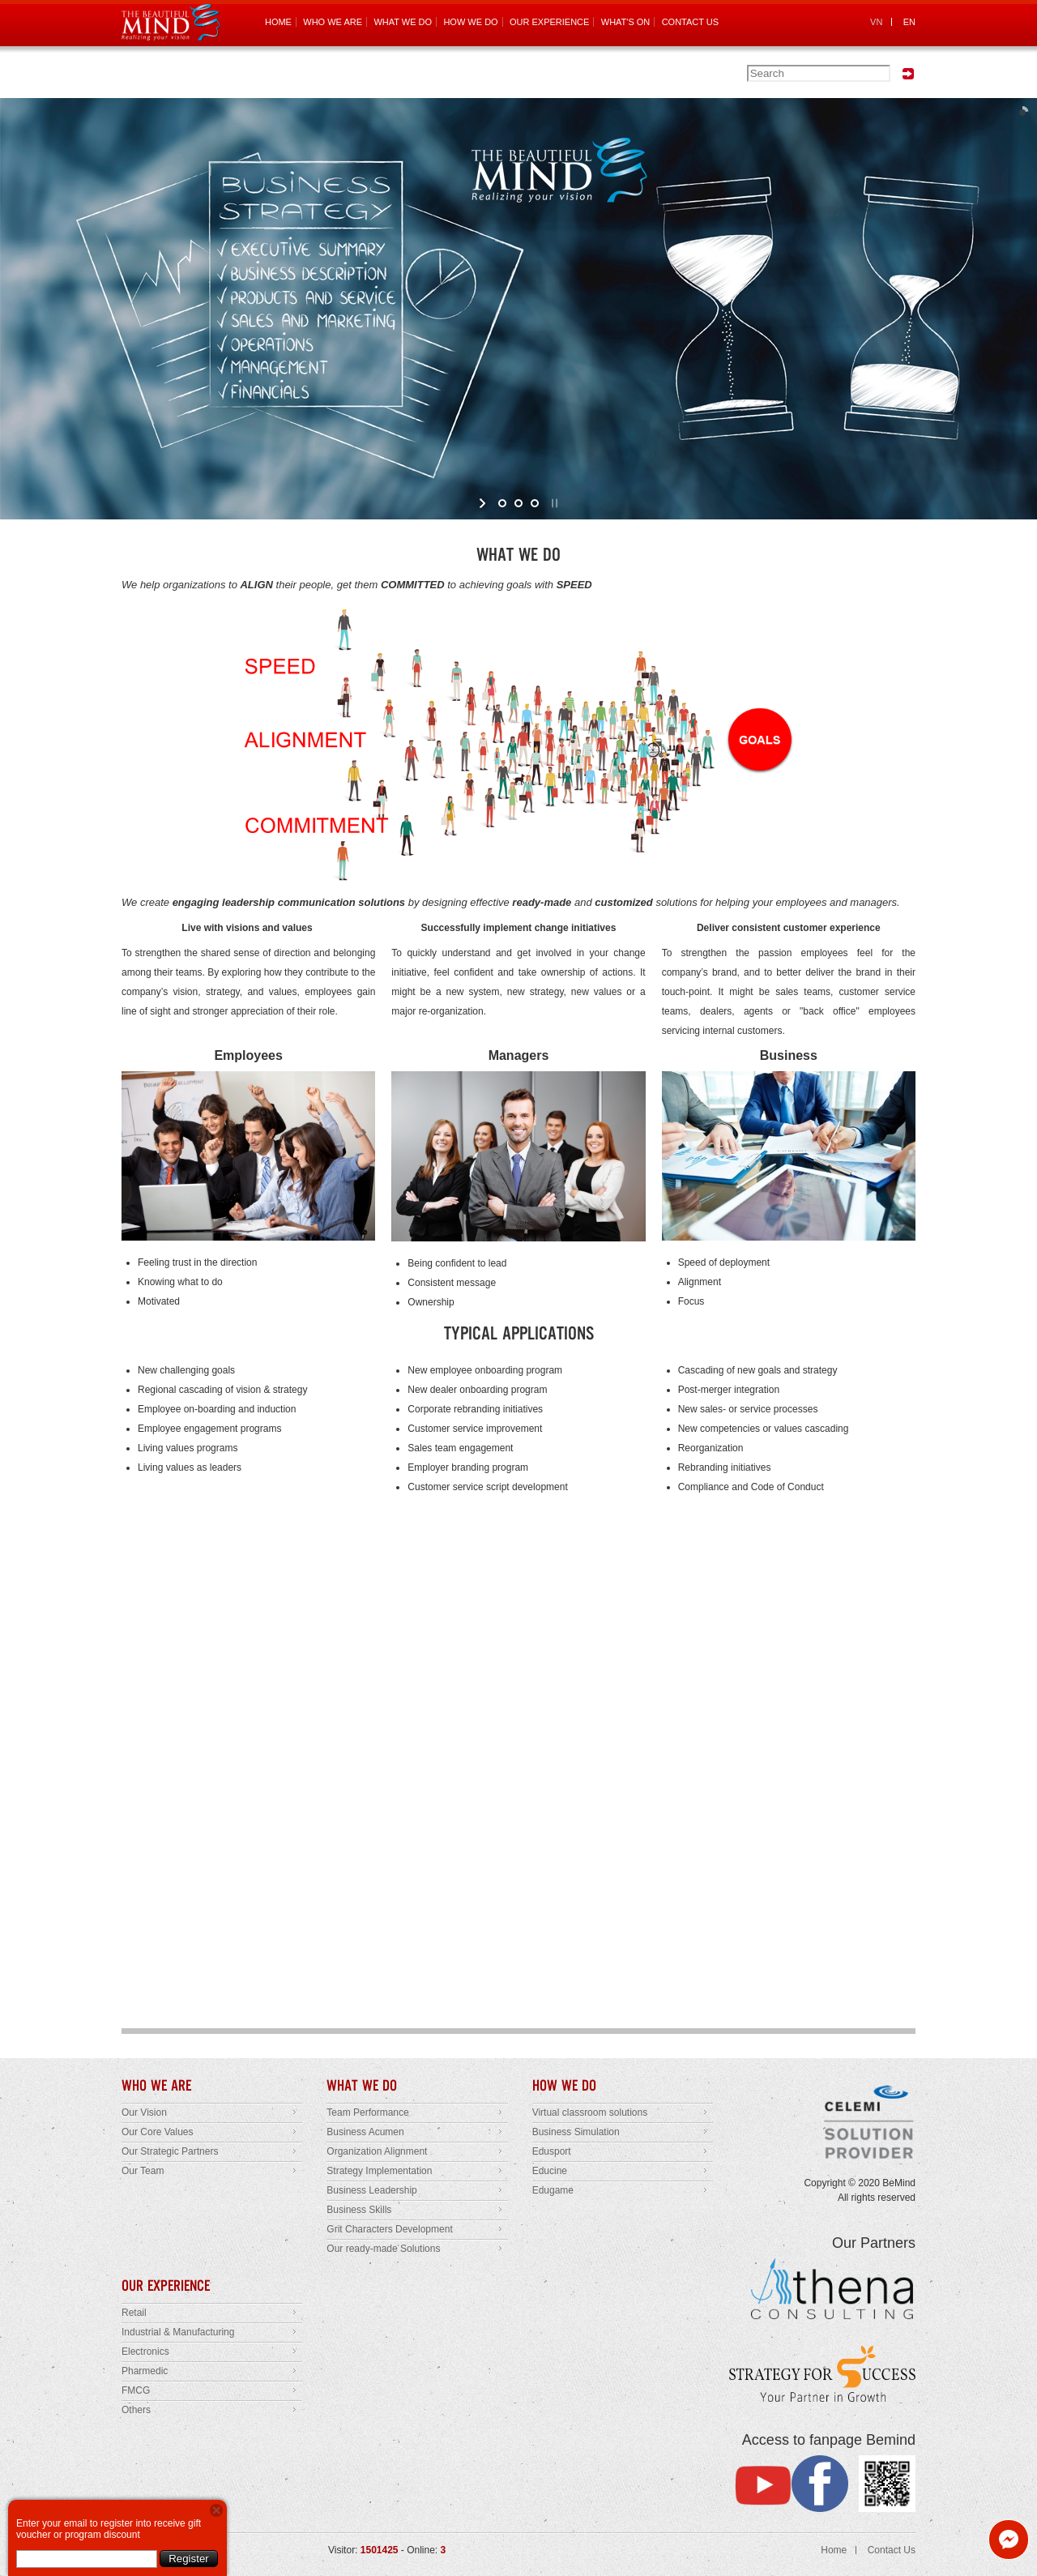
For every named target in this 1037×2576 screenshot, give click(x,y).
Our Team (143, 2171)
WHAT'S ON (626, 22)
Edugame (553, 2190)
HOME (278, 22)
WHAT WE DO (402, 22)
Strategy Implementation (379, 2171)
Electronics (145, 2351)
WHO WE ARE (332, 22)
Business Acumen (364, 2132)
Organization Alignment (376, 2151)
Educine (549, 2171)
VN (876, 22)
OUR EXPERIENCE (549, 22)
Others (136, 2410)
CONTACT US (690, 22)
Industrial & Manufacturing (178, 2332)
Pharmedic (145, 2371)
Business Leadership (371, 2190)
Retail (134, 2312)
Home (834, 2550)
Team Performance (367, 2112)
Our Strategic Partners (170, 2151)
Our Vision (144, 2112)
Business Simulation (576, 2132)
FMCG (136, 2390)
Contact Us (891, 2550)
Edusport (551, 2151)
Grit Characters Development (389, 2229)
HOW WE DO (470, 22)
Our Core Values (157, 2132)
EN (909, 22)
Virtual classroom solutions (590, 2112)
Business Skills (358, 2209)
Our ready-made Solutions (383, 2248)
